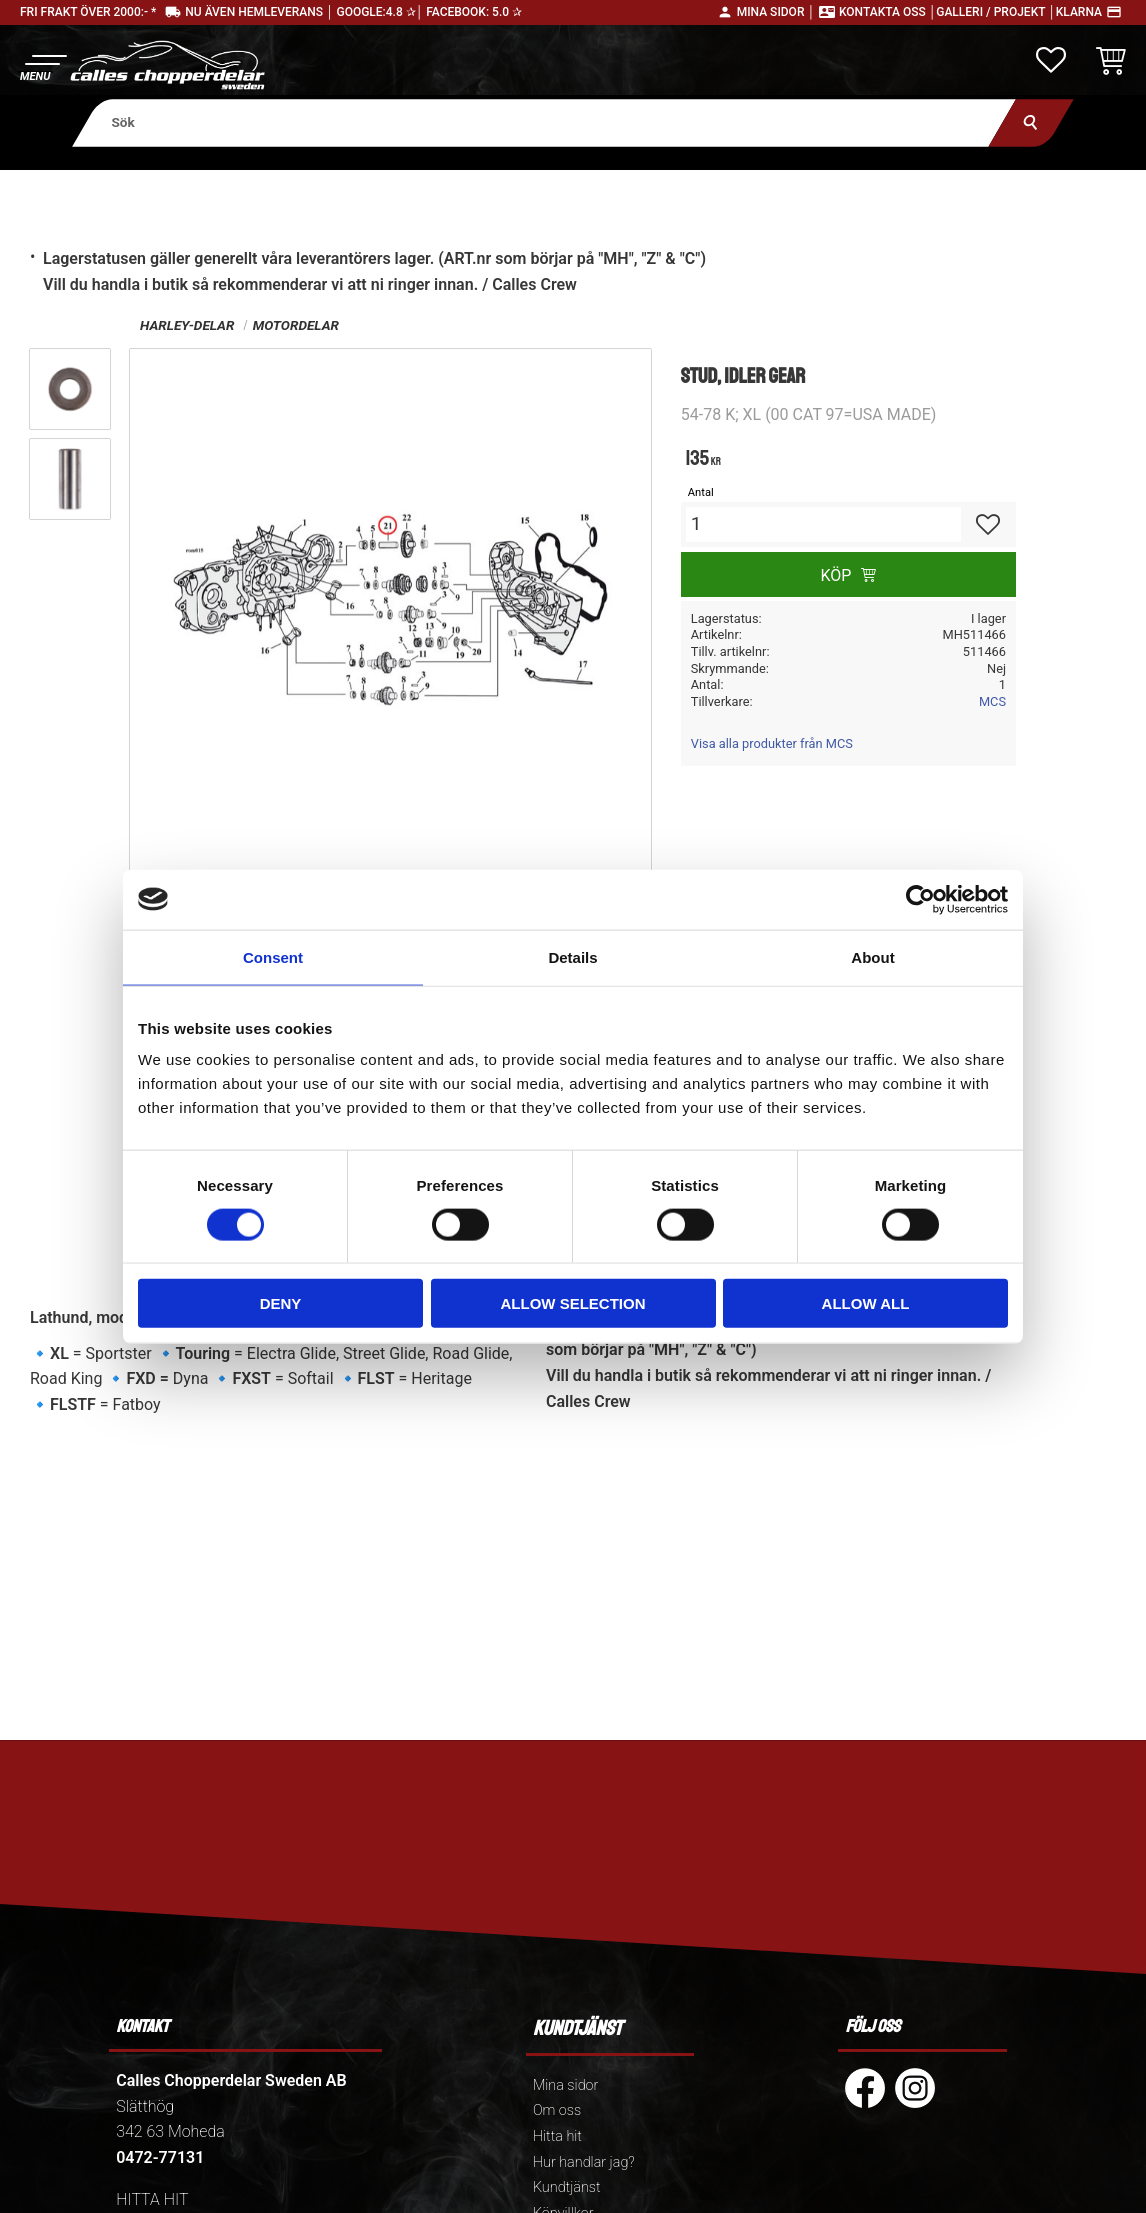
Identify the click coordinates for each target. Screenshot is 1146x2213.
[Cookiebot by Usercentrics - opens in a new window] (920, 899)
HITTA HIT (152, 2199)
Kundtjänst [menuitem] (567, 2187)
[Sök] (1031, 122)
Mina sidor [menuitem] (565, 2085)
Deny (281, 1303)
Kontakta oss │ (887, 12)
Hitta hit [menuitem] (557, 2136)
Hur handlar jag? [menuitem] (584, 2162)
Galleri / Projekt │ (996, 12)
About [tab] (872, 956)
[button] (42, 65)
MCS (992, 701)
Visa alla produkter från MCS (772, 743)
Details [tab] (572, 956)
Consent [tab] (273, 956)
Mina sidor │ (776, 12)
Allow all (866, 1303)
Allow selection (573, 1303)
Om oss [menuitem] (557, 2110)
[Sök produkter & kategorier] (544, 122)
